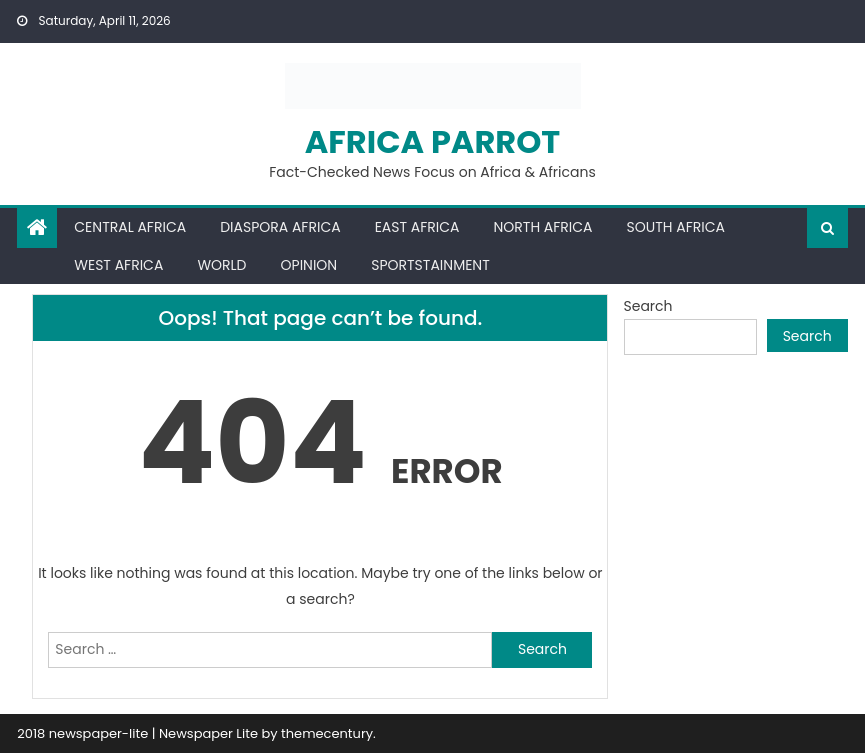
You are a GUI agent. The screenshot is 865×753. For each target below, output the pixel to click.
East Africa (417, 227)
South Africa (676, 227)
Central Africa (130, 227)
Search (648, 306)
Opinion (309, 265)
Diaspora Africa (280, 227)
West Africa (118, 265)
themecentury (327, 733)
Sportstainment (430, 265)
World (221, 265)
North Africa (542, 227)
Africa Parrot (433, 141)
